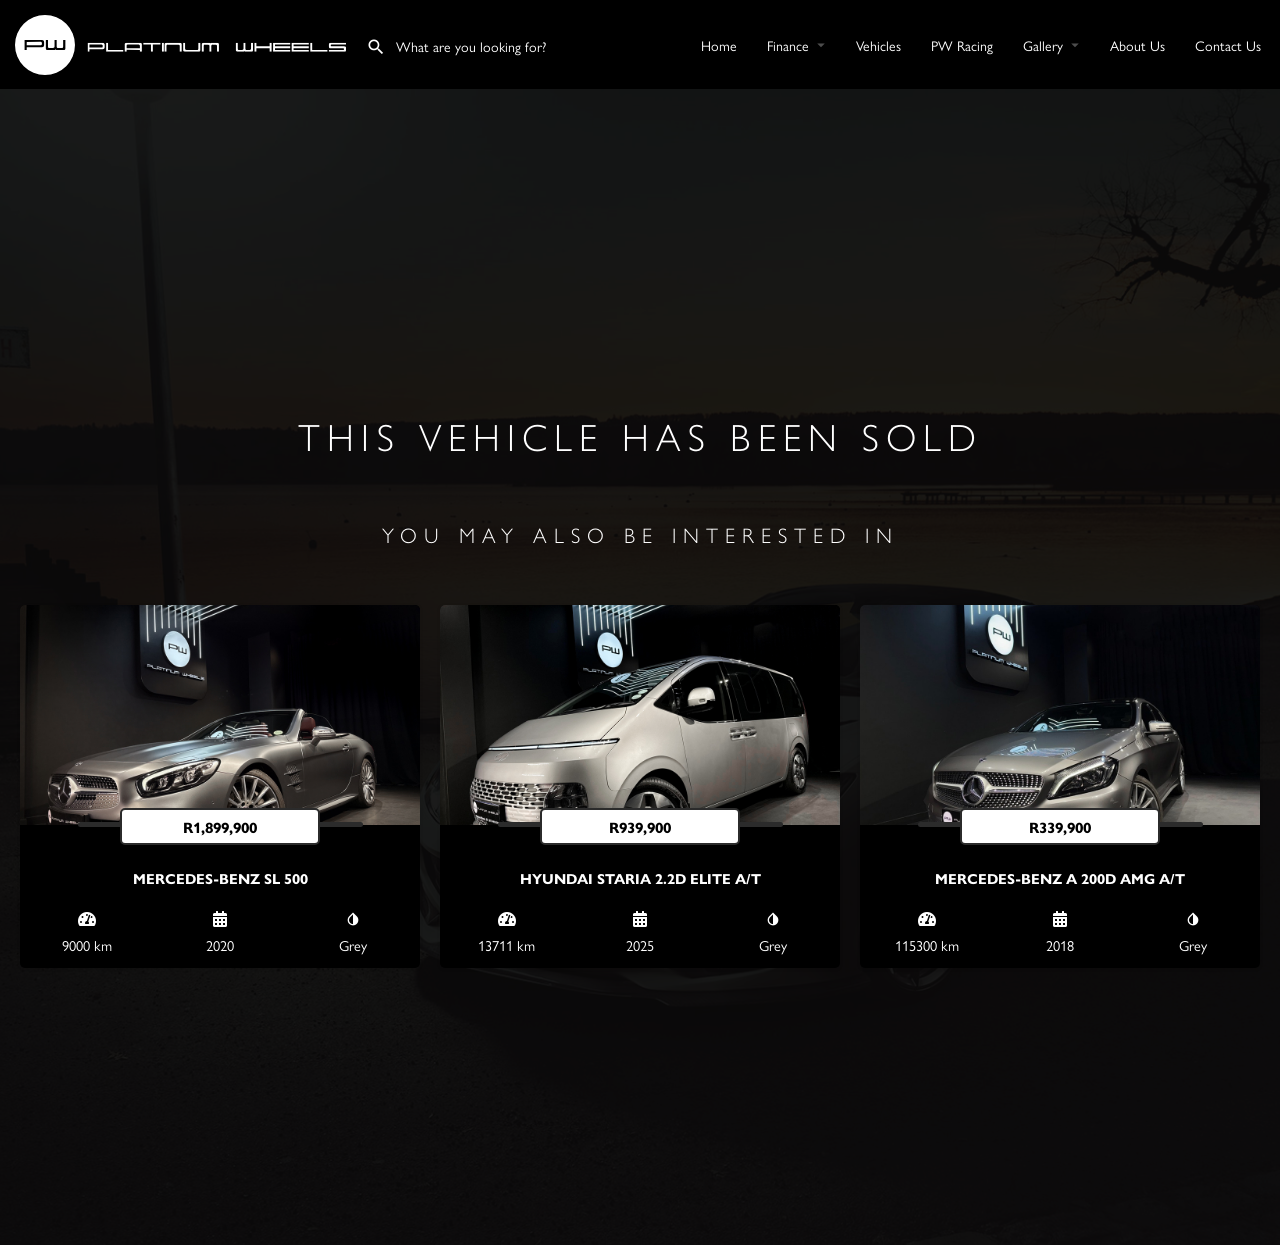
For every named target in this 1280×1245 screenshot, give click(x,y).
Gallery (1043, 45)
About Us (1137, 45)
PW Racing (962, 45)
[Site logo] (183, 42)
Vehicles (878, 45)
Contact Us (1228, 45)
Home (719, 45)
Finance (788, 45)
